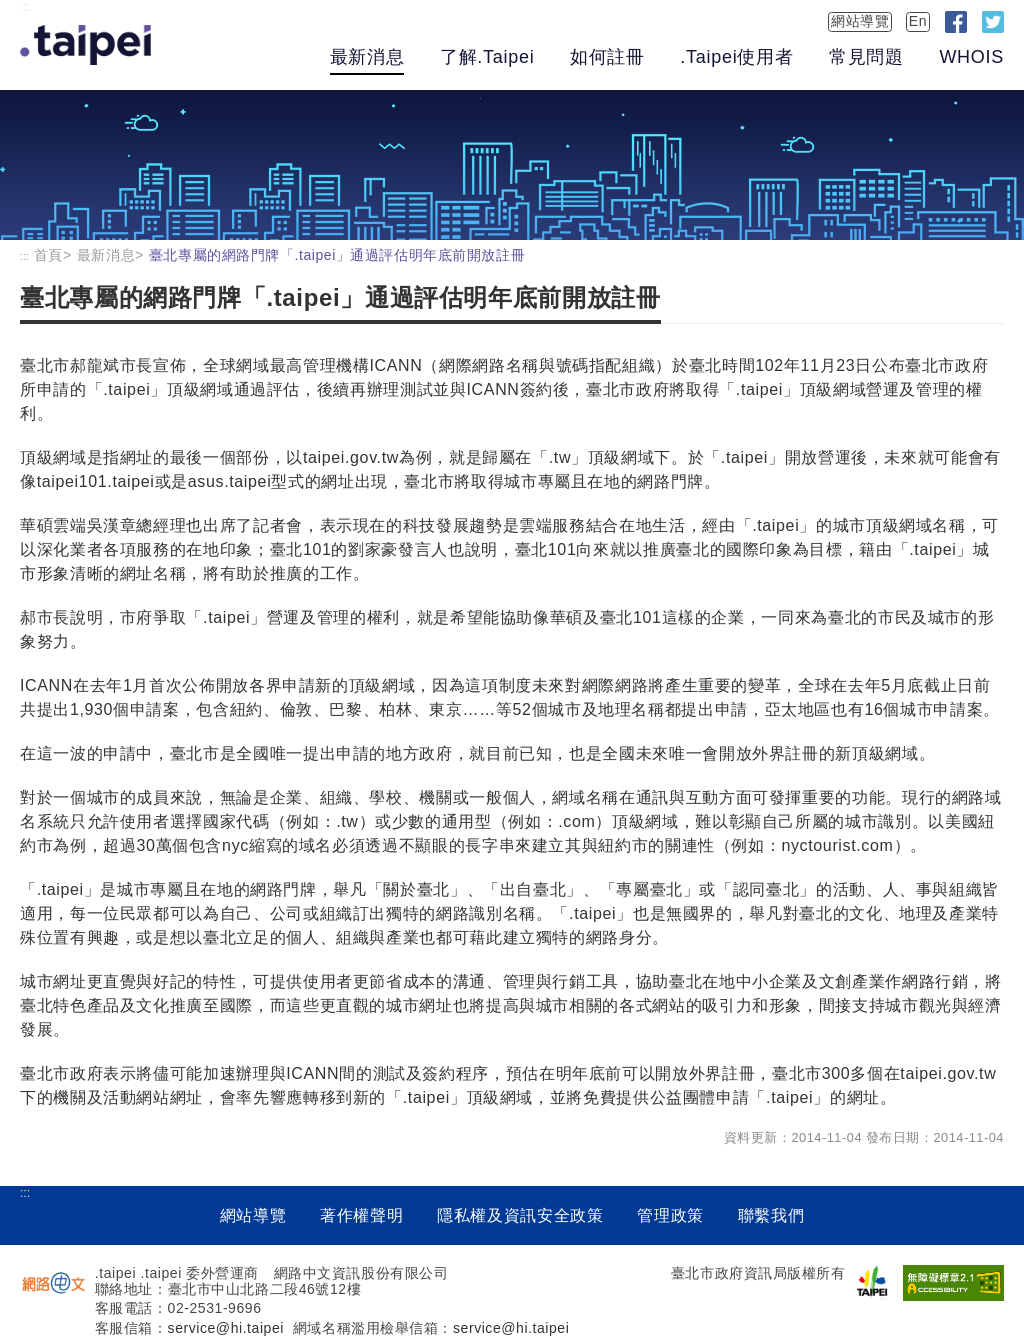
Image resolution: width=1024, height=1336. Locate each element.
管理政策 (670, 1215)
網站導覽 (860, 21)
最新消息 (367, 57)
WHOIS (971, 57)
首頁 (48, 255)
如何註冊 (607, 57)
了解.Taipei (487, 57)
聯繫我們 (771, 1215)
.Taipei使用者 (736, 57)
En (918, 21)
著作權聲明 (361, 1215)
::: (25, 7)
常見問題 (866, 57)
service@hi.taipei (226, 1328)
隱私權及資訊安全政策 (520, 1215)
